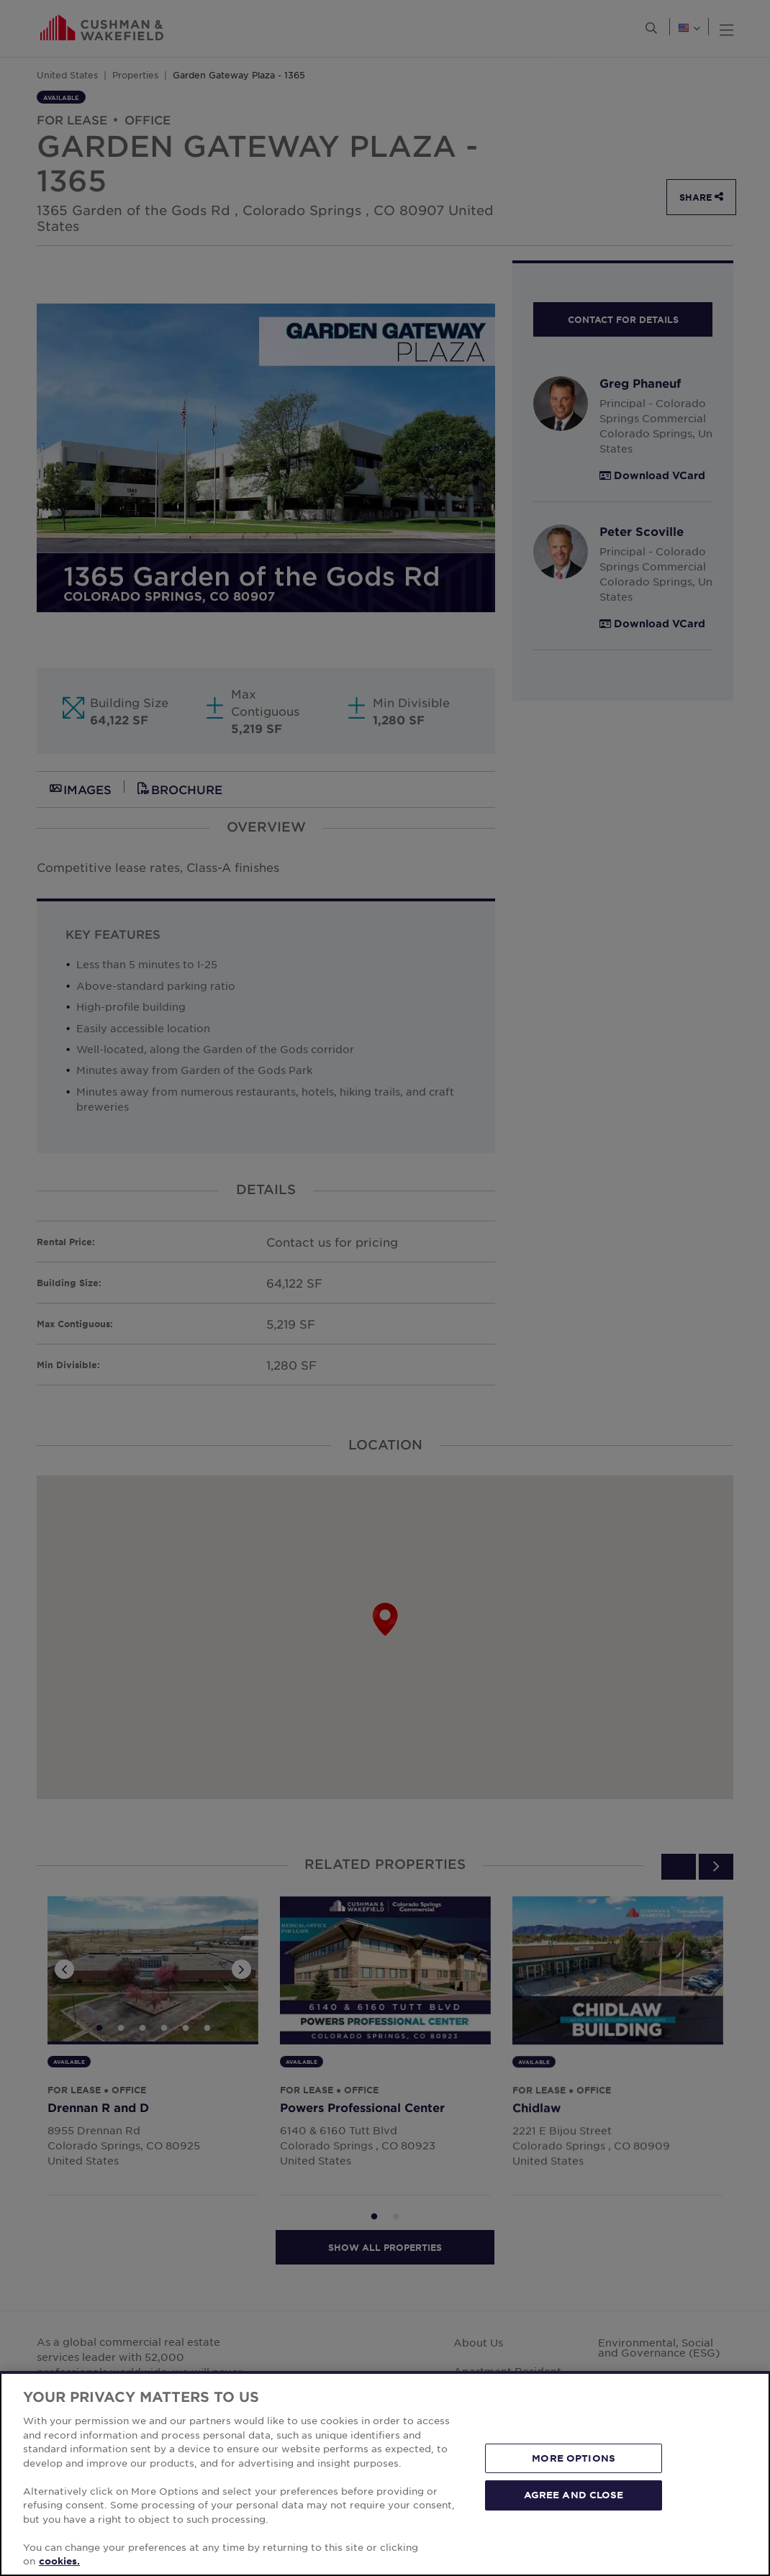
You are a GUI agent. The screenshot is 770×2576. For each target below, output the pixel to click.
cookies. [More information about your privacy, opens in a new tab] (59, 2561)
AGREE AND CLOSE (574, 2494)
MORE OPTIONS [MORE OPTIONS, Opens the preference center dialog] (573, 2458)
